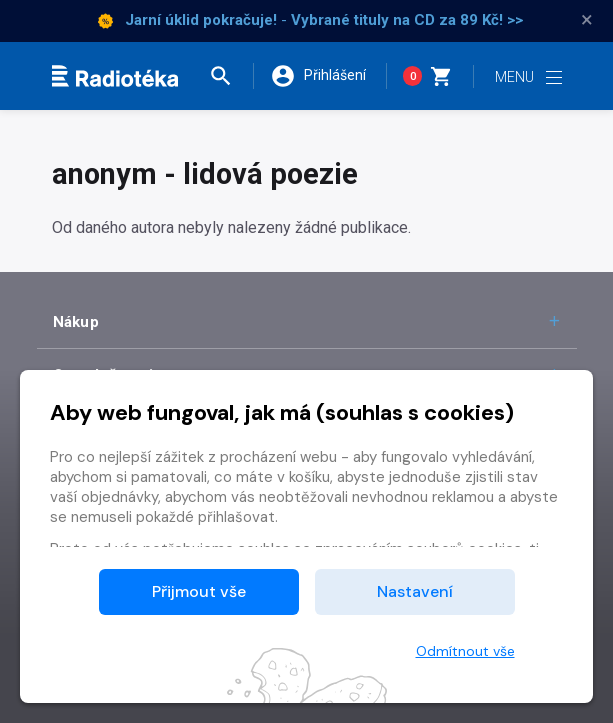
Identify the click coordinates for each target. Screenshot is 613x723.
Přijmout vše (199, 591)
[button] (231, 76)
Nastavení (415, 591)
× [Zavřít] (587, 20)
